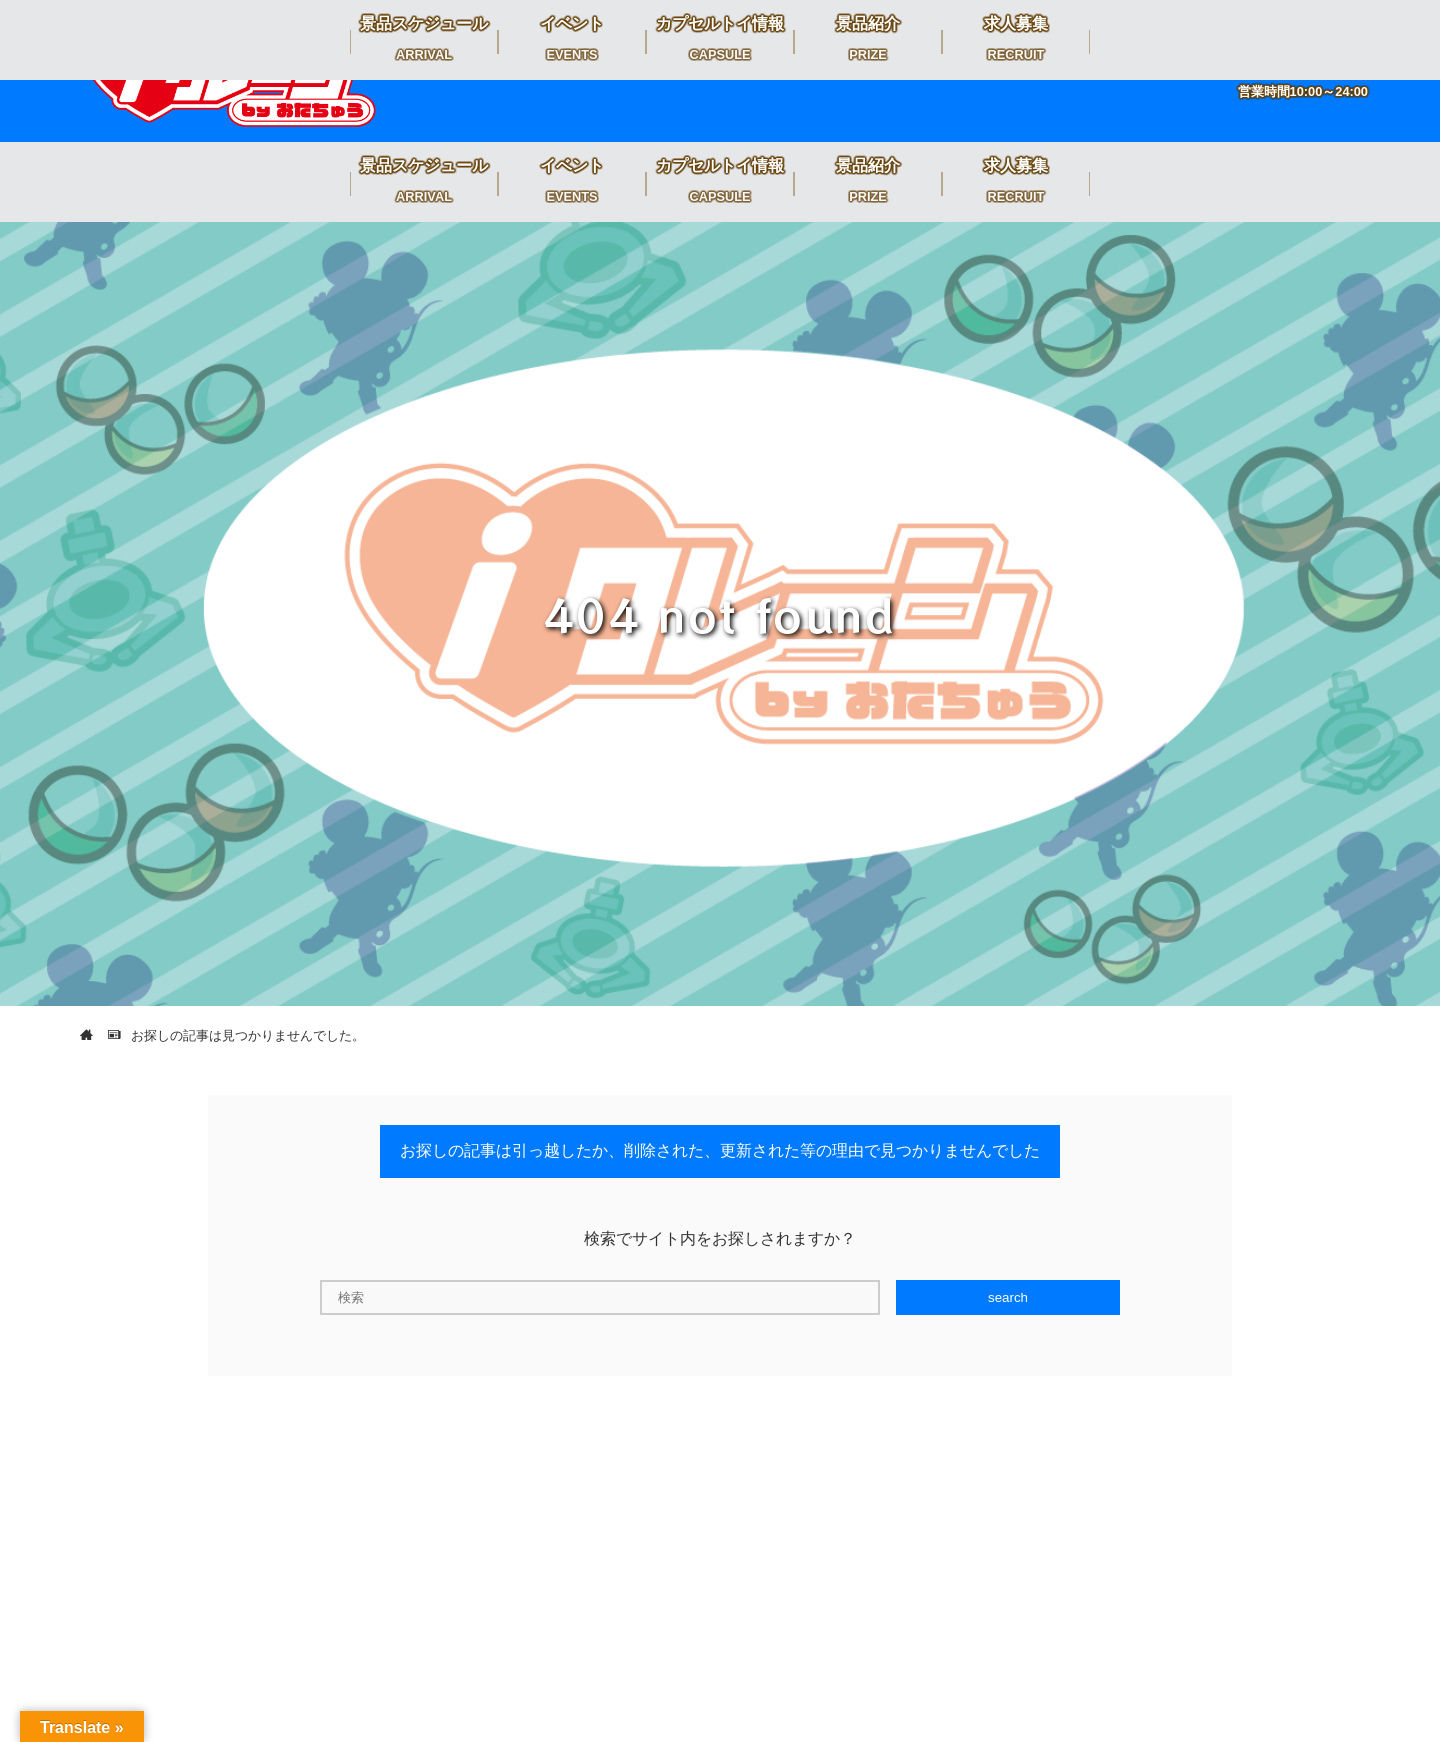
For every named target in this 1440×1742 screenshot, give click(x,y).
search (1008, 1297)
